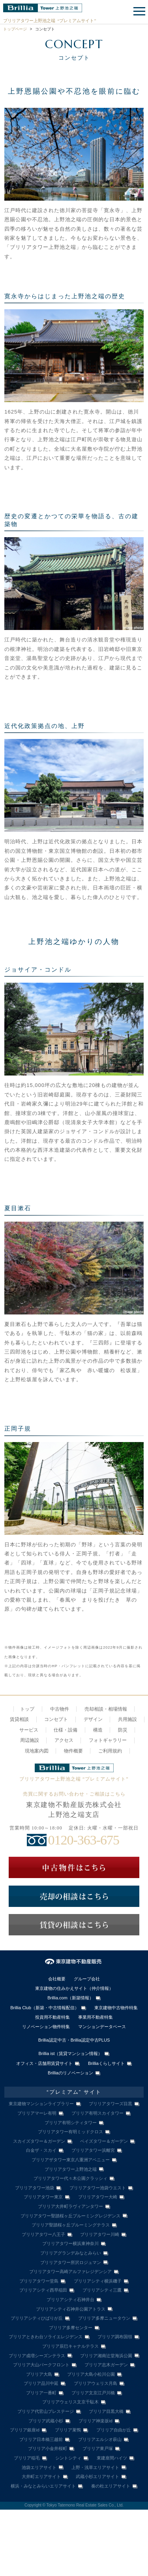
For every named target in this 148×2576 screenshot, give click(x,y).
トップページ (15, 29)
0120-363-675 (83, 1840)
